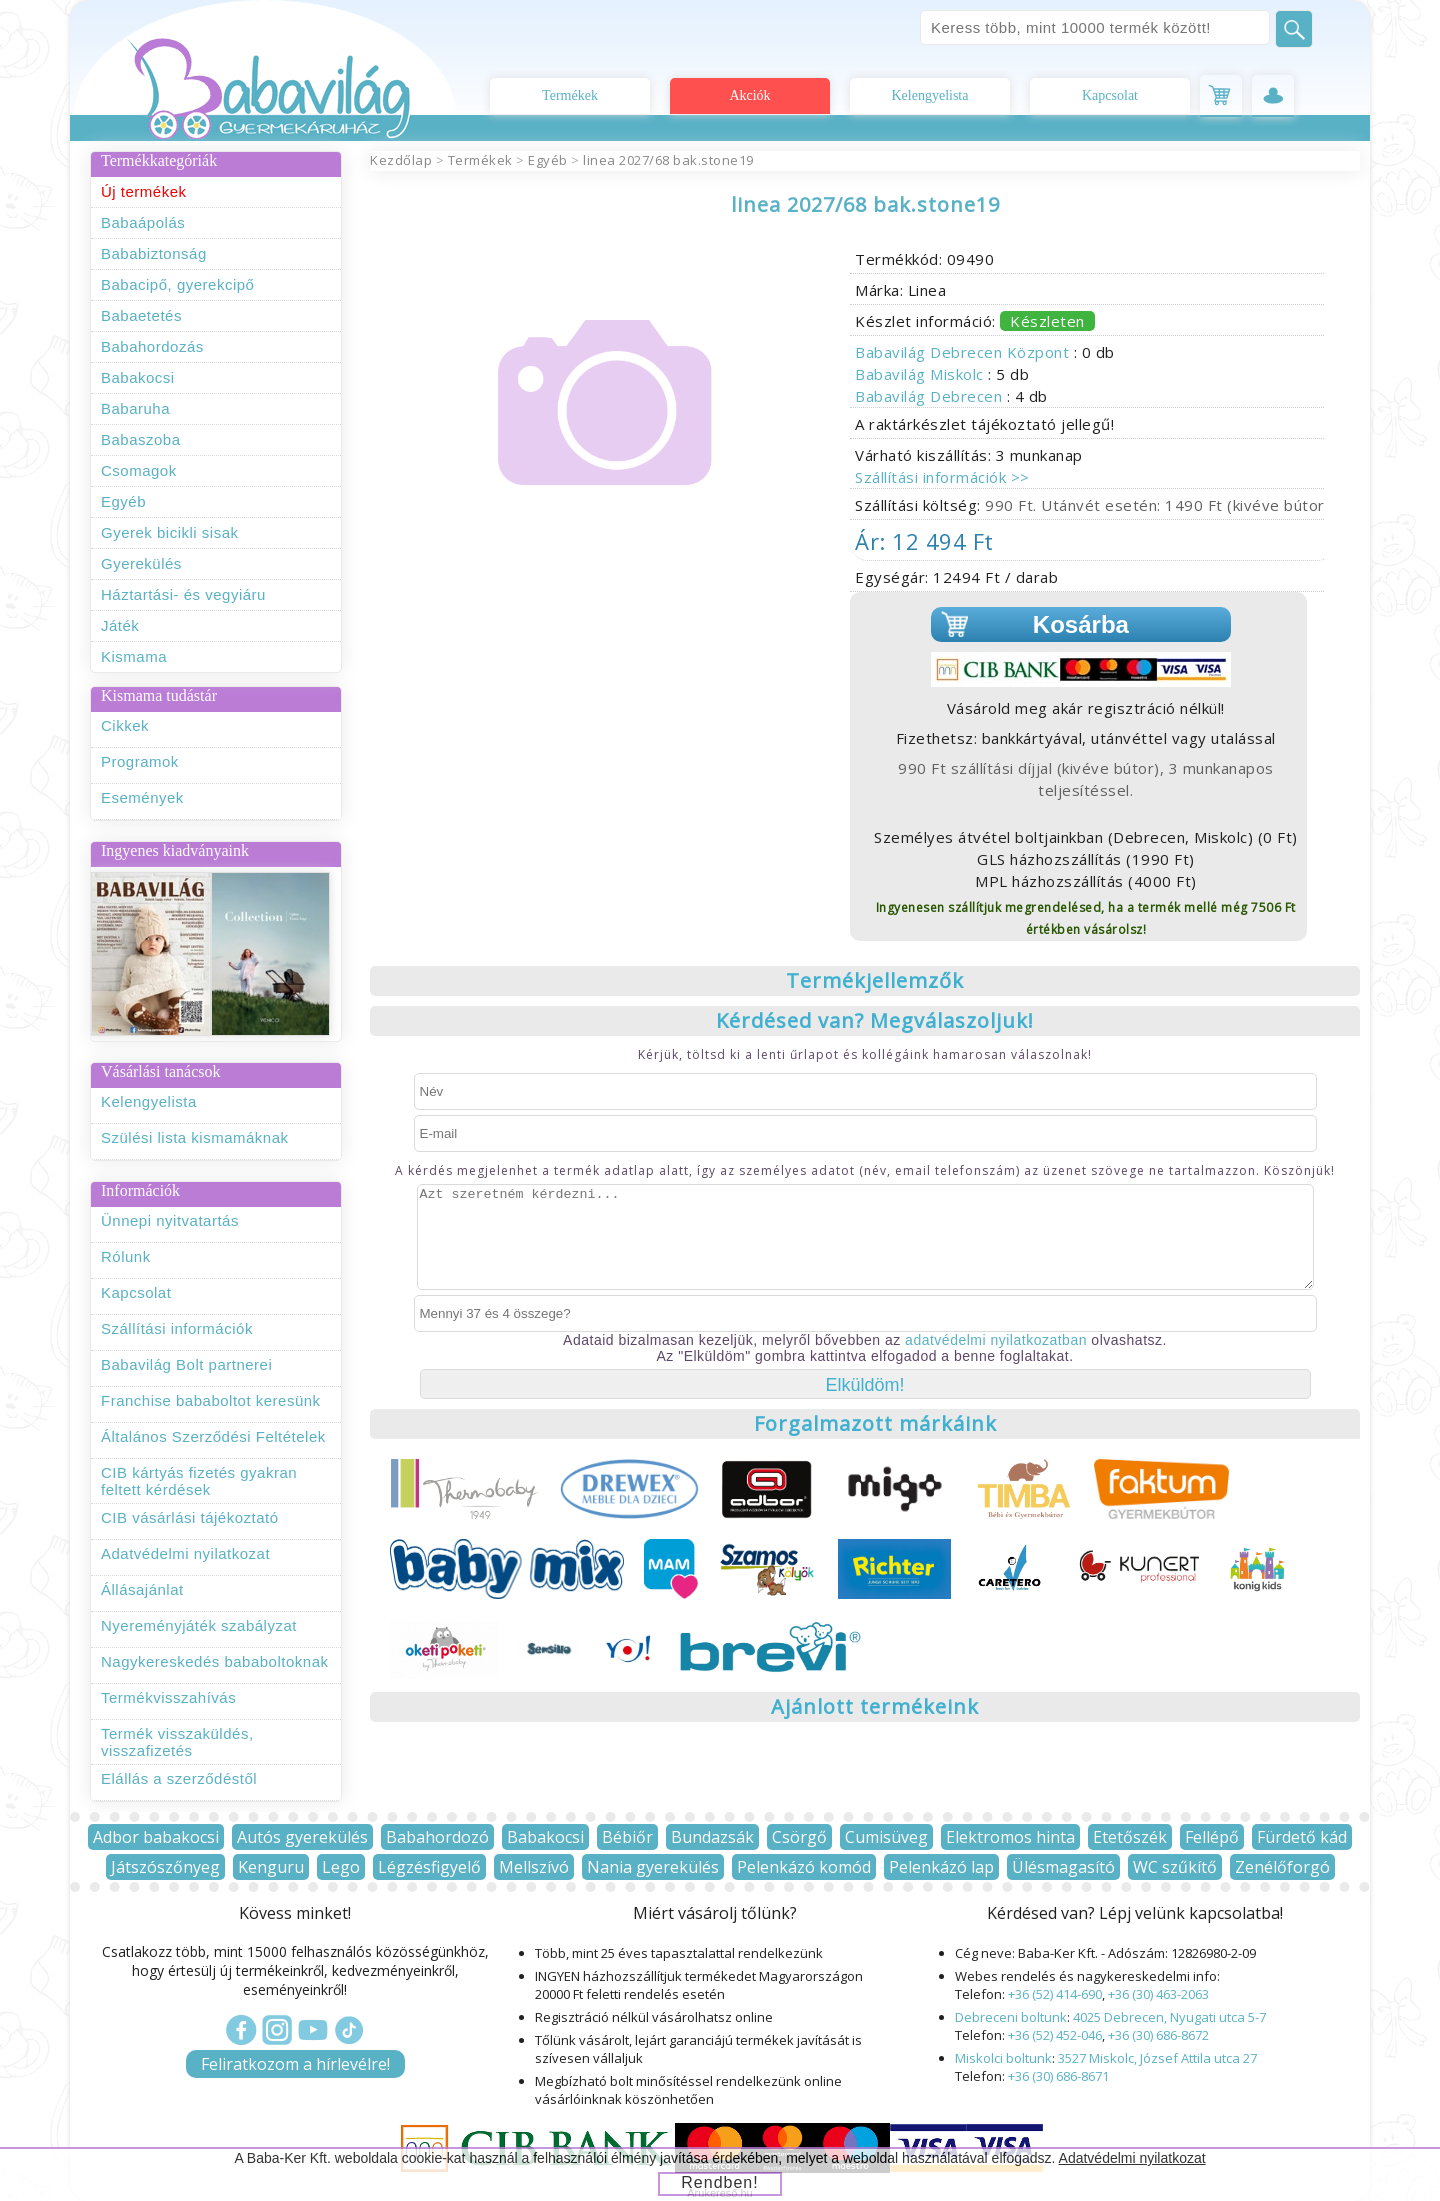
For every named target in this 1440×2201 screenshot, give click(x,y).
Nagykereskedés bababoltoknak (214, 1661)
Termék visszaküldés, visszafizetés (177, 1742)
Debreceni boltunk (1011, 2017)
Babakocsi (138, 377)
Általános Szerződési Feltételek (213, 1436)
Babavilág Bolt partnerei (186, 1364)
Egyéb (123, 501)
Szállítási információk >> (942, 477)
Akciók (749, 95)
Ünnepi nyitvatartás (170, 1220)
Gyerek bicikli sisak (170, 532)
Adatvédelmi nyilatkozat (185, 1553)
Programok (140, 761)
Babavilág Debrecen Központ (964, 352)
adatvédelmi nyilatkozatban (996, 1340)
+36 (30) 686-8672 (1158, 2035)
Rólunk (126, 1256)
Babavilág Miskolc (921, 374)
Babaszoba (141, 439)
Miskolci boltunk (1003, 2058)
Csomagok (139, 470)
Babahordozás (152, 346)
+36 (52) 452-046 (1055, 2035)
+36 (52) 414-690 (1055, 1994)
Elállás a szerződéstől (179, 1778)
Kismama (134, 656)
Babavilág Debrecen (931, 396)
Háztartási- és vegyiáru (183, 594)
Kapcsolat (1110, 95)
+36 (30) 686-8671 (1058, 2076)
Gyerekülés (141, 563)
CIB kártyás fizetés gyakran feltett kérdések (199, 1481)
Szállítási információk (177, 1328)
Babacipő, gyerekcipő (177, 284)
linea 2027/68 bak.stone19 (668, 160)
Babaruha (135, 408)
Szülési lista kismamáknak (195, 1137)
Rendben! (719, 2182)
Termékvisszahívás (168, 1697)
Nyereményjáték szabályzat (199, 1625)
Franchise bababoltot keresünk (211, 1400)
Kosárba (1081, 624)
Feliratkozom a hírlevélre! (295, 2064)
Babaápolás (143, 222)
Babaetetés (141, 315)
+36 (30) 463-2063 (1158, 1994)
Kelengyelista (930, 95)
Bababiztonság (154, 253)
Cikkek (125, 725)
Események (142, 797)
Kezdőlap (401, 160)
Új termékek (144, 191)
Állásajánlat (142, 1589)
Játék (120, 625)
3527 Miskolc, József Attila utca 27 (1157, 2058)
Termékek (570, 95)
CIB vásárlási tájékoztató (190, 1517)
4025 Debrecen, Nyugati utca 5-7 (1169, 2017)
